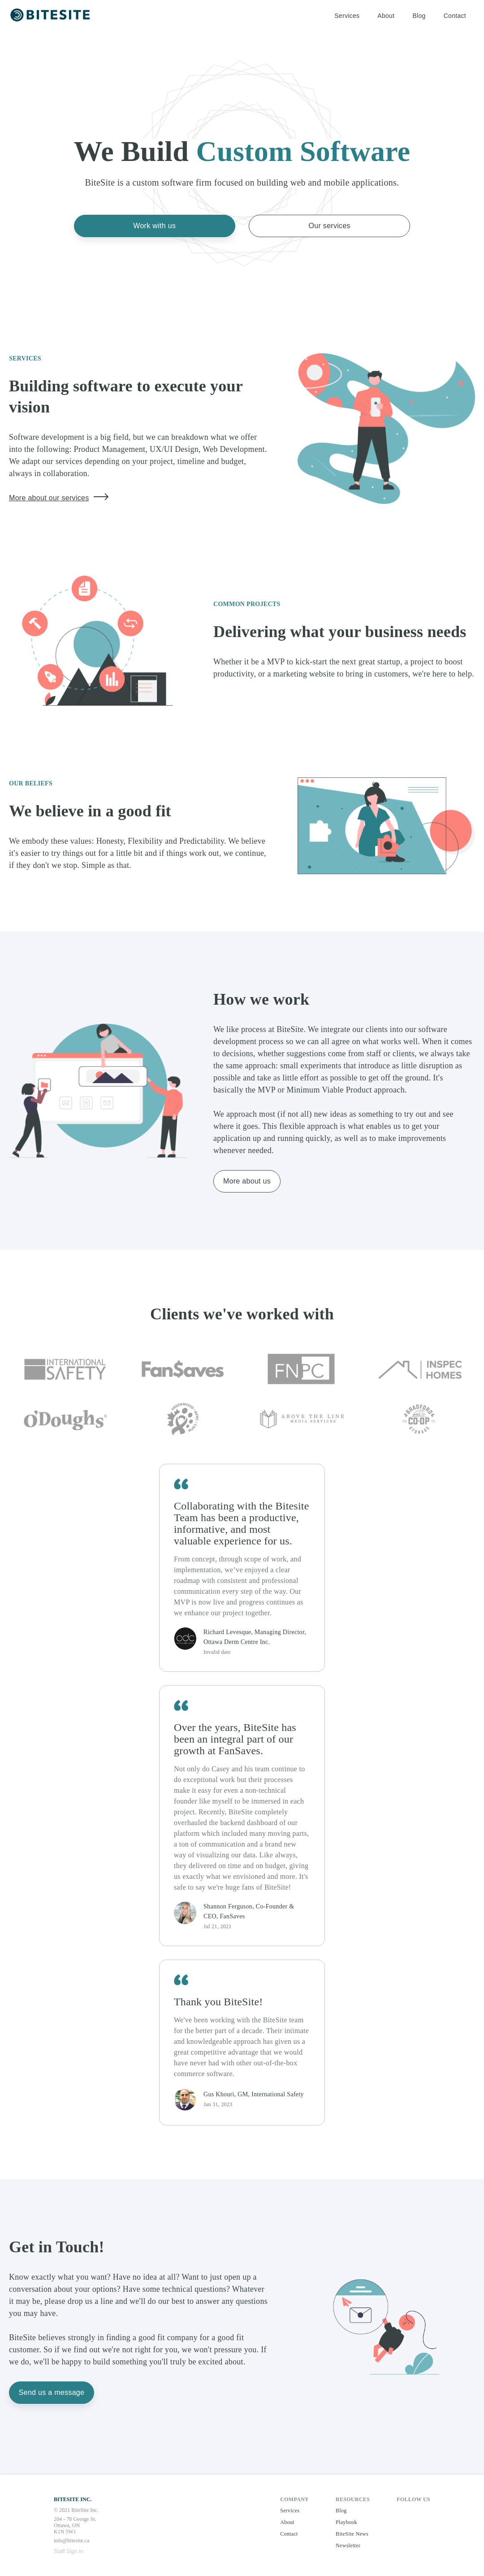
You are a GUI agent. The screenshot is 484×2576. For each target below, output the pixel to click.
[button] (51, 16)
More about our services (58, 497)
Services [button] (346, 16)
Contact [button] (455, 16)
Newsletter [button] (348, 2545)
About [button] (385, 16)
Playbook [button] (346, 2522)
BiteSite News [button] (352, 2534)
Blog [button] (418, 16)
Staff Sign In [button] (68, 2551)
